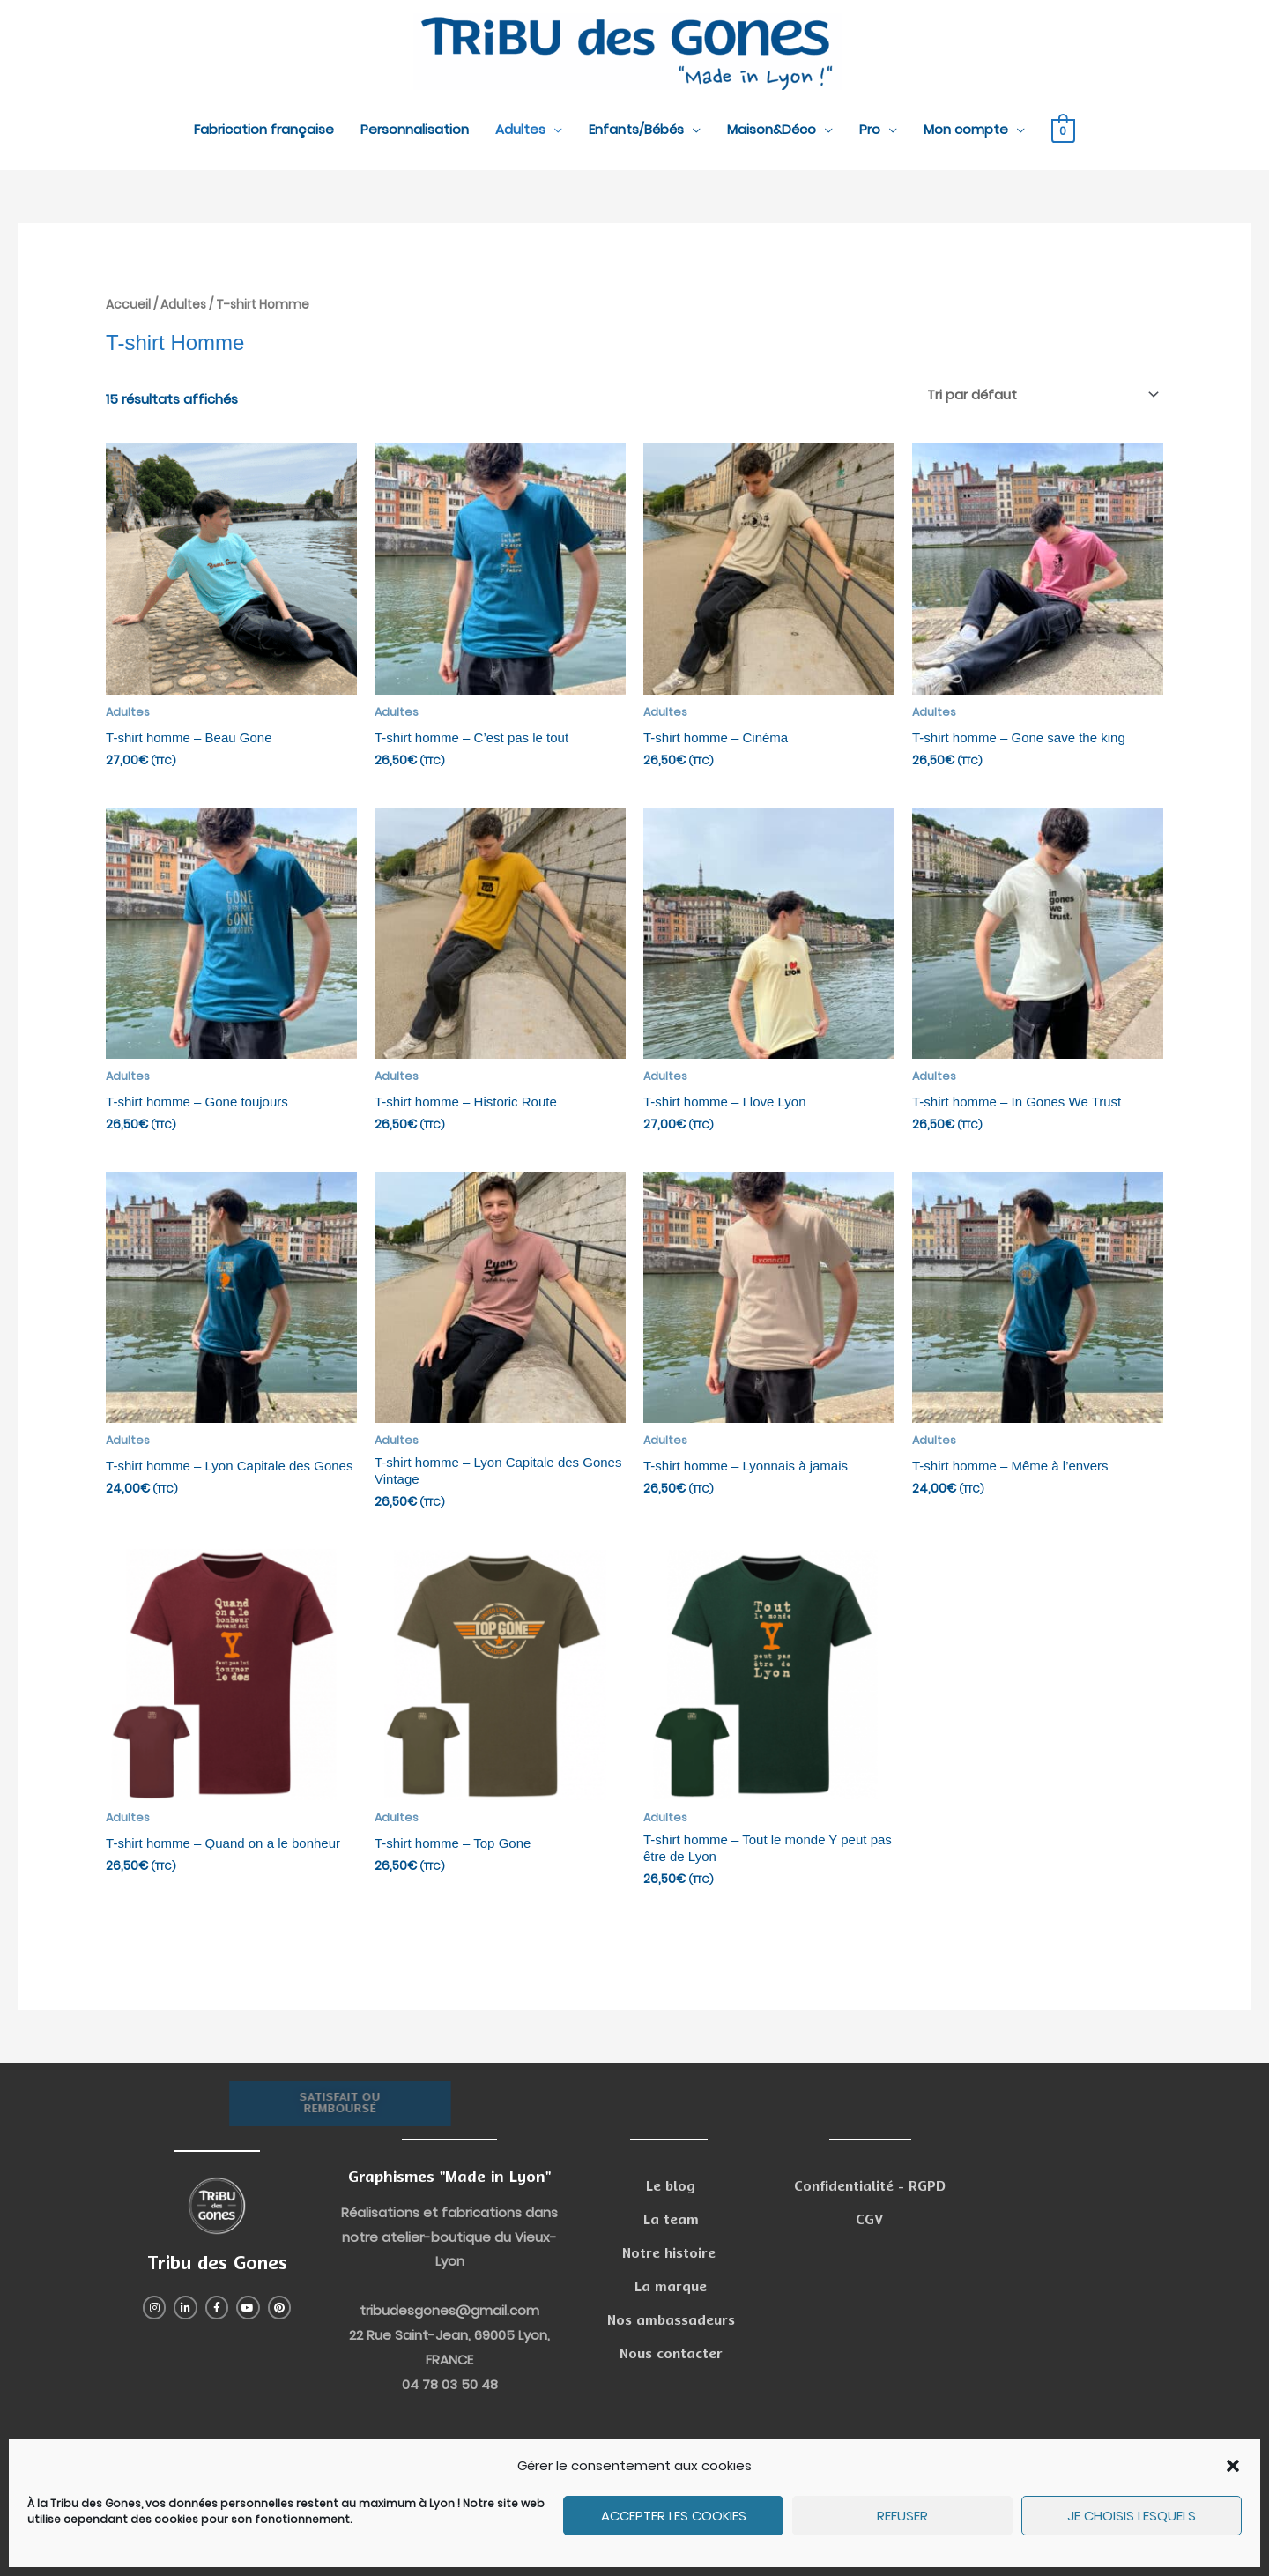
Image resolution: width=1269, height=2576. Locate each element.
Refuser (902, 2515)
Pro (869, 129)
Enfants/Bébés (636, 129)
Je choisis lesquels (1131, 2515)
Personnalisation (414, 129)
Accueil (128, 304)
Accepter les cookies (673, 2515)
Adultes (520, 129)
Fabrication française (264, 129)
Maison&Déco (771, 129)
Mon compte (966, 129)
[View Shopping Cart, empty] (1063, 130)
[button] (1233, 2466)
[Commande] (1039, 395)
